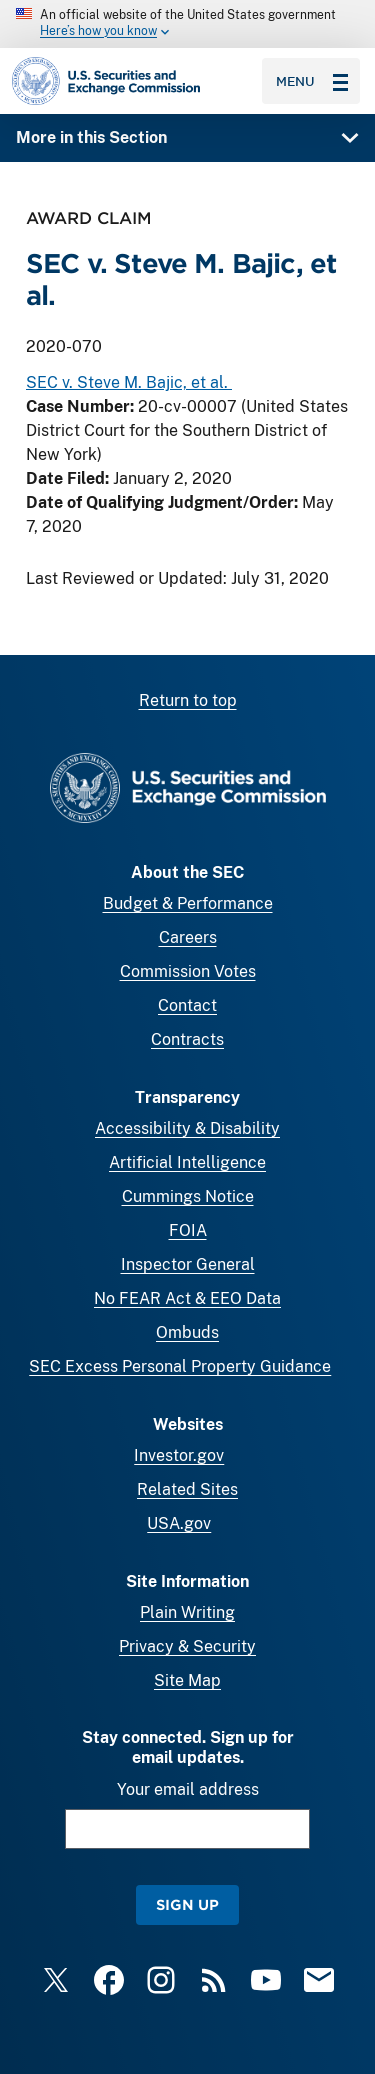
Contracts (187, 1039)
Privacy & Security (187, 1646)
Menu (312, 81)
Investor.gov (179, 1455)
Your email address (188, 1789)
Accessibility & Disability (187, 1128)
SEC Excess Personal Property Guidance (180, 1366)
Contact (187, 1005)
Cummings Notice (188, 1196)
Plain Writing (187, 1612)
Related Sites (187, 1489)
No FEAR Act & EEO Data (187, 1298)
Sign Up (187, 1904)
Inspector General (188, 1264)
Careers (188, 937)
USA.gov (179, 1523)
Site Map (187, 1680)
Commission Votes (188, 971)
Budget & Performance (188, 903)
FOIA (188, 1230)
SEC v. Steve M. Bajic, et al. (129, 383)
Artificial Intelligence (187, 1162)
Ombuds (187, 1332)
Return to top (188, 700)
